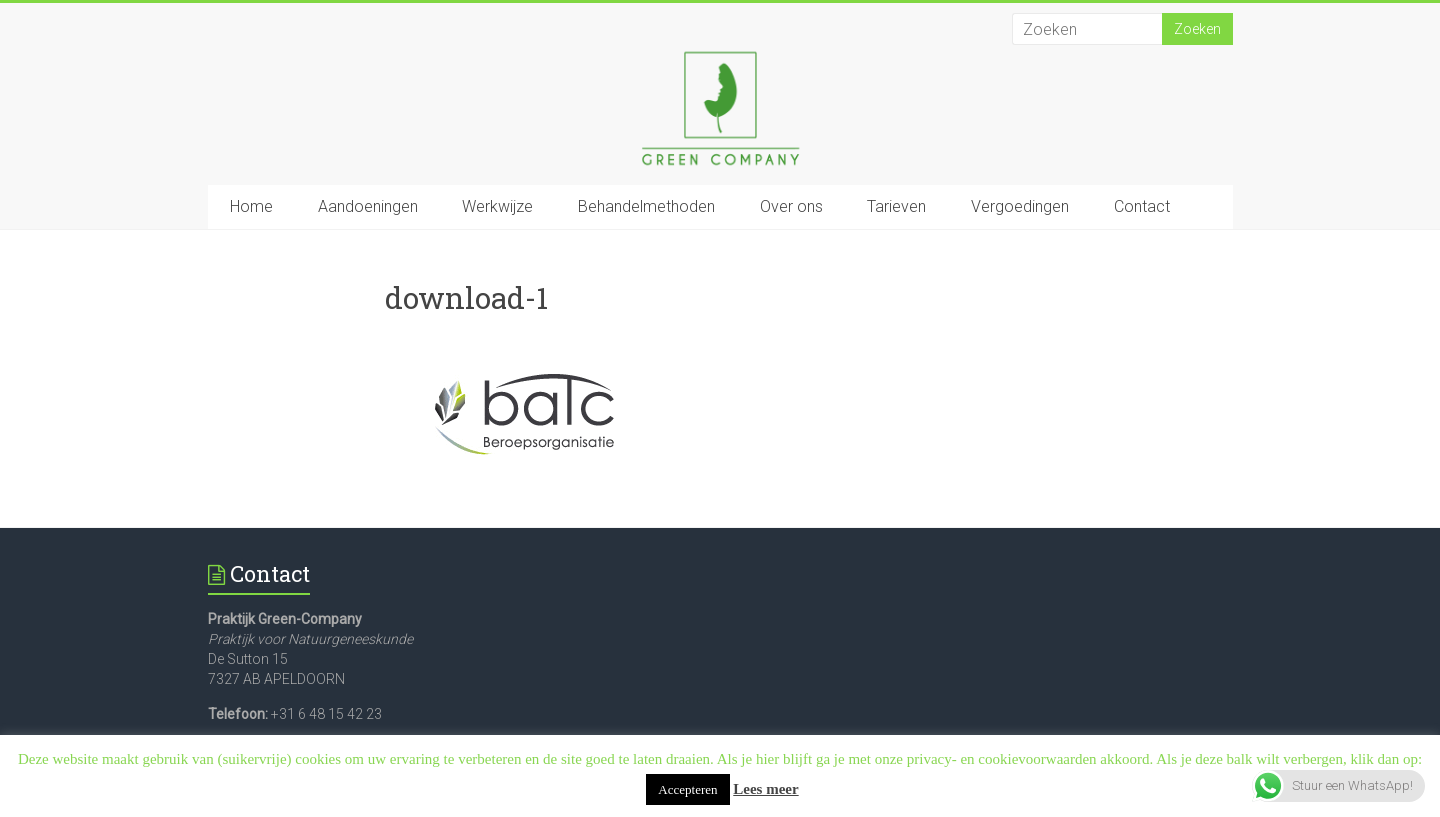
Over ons (791, 206)
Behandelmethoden (646, 206)
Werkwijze (497, 206)
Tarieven (896, 206)
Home (251, 206)
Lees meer (765, 789)
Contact (1142, 206)
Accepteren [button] (687, 789)
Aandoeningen (368, 206)
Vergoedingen (1020, 206)
